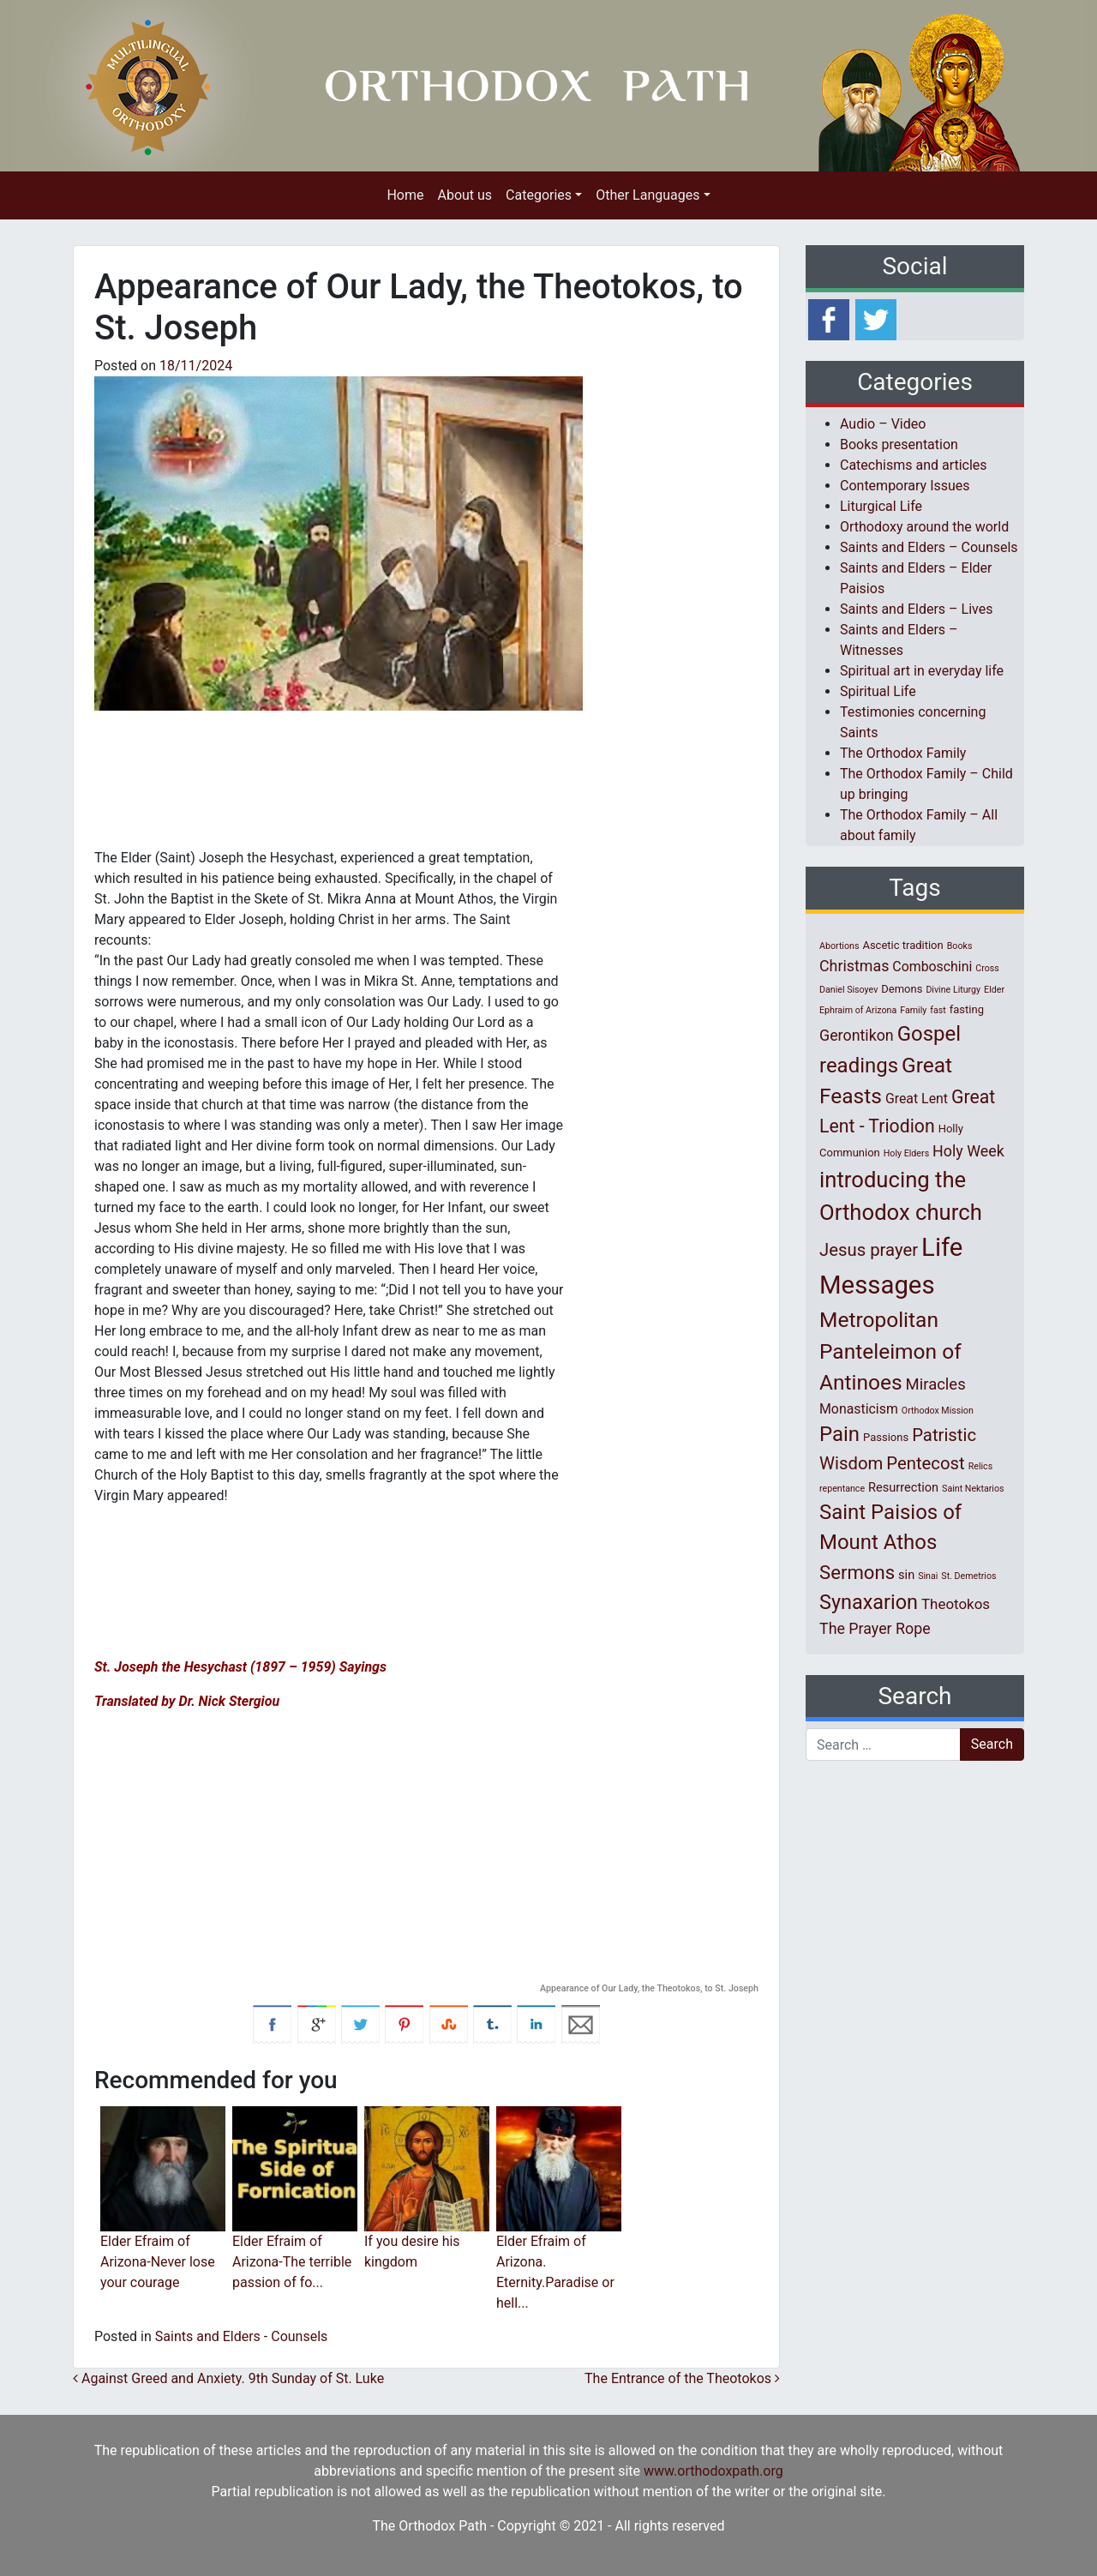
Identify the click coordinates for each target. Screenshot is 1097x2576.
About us (464, 195)
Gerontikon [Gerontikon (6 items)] (856, 1035)
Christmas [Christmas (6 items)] (854, 966)
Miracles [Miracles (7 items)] (936, 1384)
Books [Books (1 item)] (960, 946)
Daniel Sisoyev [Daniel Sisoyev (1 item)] (848, 989)
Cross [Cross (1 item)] (987, 968)
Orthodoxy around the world (924, 527)
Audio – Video (883, 424)
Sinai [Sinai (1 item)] (928, 1576)
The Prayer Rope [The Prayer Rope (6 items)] (875, 1628)
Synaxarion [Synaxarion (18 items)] (868, 1602)
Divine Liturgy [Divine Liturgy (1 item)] (953, 989)
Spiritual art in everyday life (922, 671)
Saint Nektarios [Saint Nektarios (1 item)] (973, 1488)
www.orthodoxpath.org (713, 2471)
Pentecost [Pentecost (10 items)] (925, 1463)
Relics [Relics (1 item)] (980, 1466)
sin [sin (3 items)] (906, 1574)
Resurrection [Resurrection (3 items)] (903, 1487)
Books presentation (899, 444)
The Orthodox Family (903, 753)
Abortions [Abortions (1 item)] (839, 946)
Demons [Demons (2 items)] (901, 988)
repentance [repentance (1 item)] (842, 1488)
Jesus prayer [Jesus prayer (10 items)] (868, 1250)
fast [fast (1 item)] (938, 1010)
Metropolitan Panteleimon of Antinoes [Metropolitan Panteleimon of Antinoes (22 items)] (890, 1351)
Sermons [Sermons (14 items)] (857, 1572)
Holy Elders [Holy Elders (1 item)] (906, 1153)
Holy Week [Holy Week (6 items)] (968, 1151)
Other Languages (647, 195)
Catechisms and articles (913, 465)
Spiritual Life (878, 691)
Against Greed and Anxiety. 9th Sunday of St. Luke (228, 2378)
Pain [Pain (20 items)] (839, 1434)
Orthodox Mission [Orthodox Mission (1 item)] (938, 1410)
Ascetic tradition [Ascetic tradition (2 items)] (902, 945)
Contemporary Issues (905, 485)
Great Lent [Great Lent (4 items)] (916, 1098)
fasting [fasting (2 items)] (967, 1009)
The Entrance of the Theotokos (682, 2378)
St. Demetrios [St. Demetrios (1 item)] (968, 1576)
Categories (539, 195)
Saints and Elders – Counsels (929, 547)
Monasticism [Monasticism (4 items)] (858, 1409)
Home (405, 195)
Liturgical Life (881, 506)
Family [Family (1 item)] (913, 1010)
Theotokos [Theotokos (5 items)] (955, 1603)
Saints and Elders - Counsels (241, 2336)
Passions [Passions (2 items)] (885, 1437)
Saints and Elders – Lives (916, 609)
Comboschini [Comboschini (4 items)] (932, 966)
